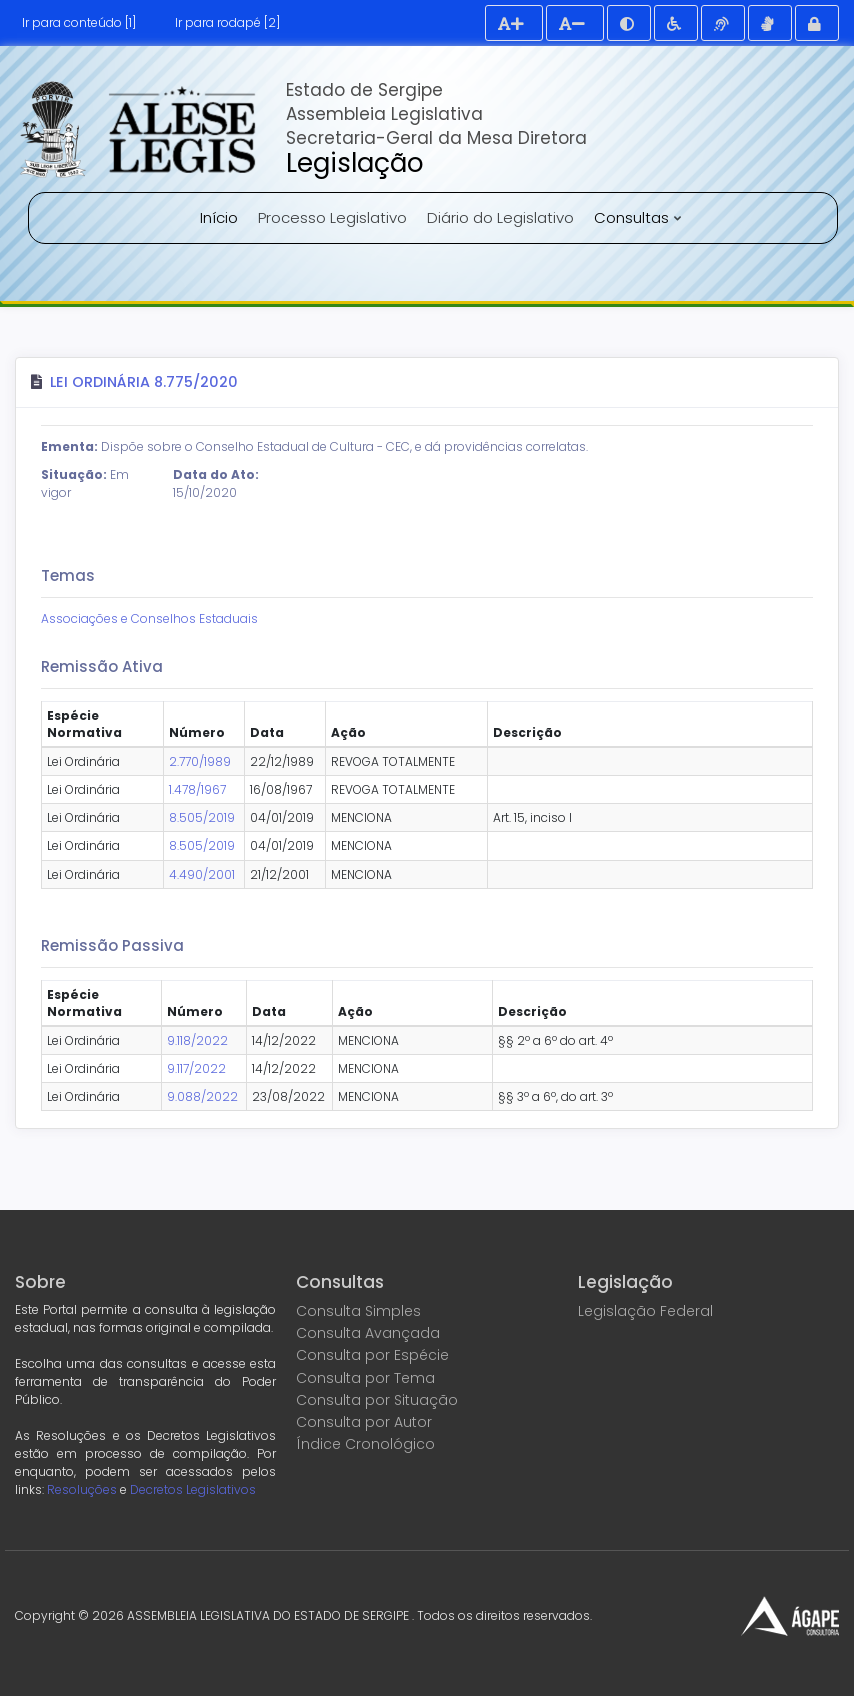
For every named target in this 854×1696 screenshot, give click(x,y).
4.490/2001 (202, 874)
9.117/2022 (196, 1068)
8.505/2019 (202, 817)
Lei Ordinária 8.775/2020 (144, 382)
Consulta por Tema (365, 1378)
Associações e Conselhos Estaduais (149, 618)
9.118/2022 (197, 1040)
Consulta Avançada (368, 1333)
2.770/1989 (200, 761)
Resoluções (82, 1489)
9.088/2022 (202, 1096)
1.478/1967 (197, 789)
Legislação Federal (645, 1311)
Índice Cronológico (365, 1444)
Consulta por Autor (364, 1422)
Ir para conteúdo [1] (79, 22)
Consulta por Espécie (372, 1355)
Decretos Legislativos (193, 1489)
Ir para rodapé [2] (227, 22)
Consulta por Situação (377, 1400)
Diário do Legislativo (500, 217)
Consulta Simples (358, 1311)
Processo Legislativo (332, 217)
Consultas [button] (633, 217)
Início (219, 217)
